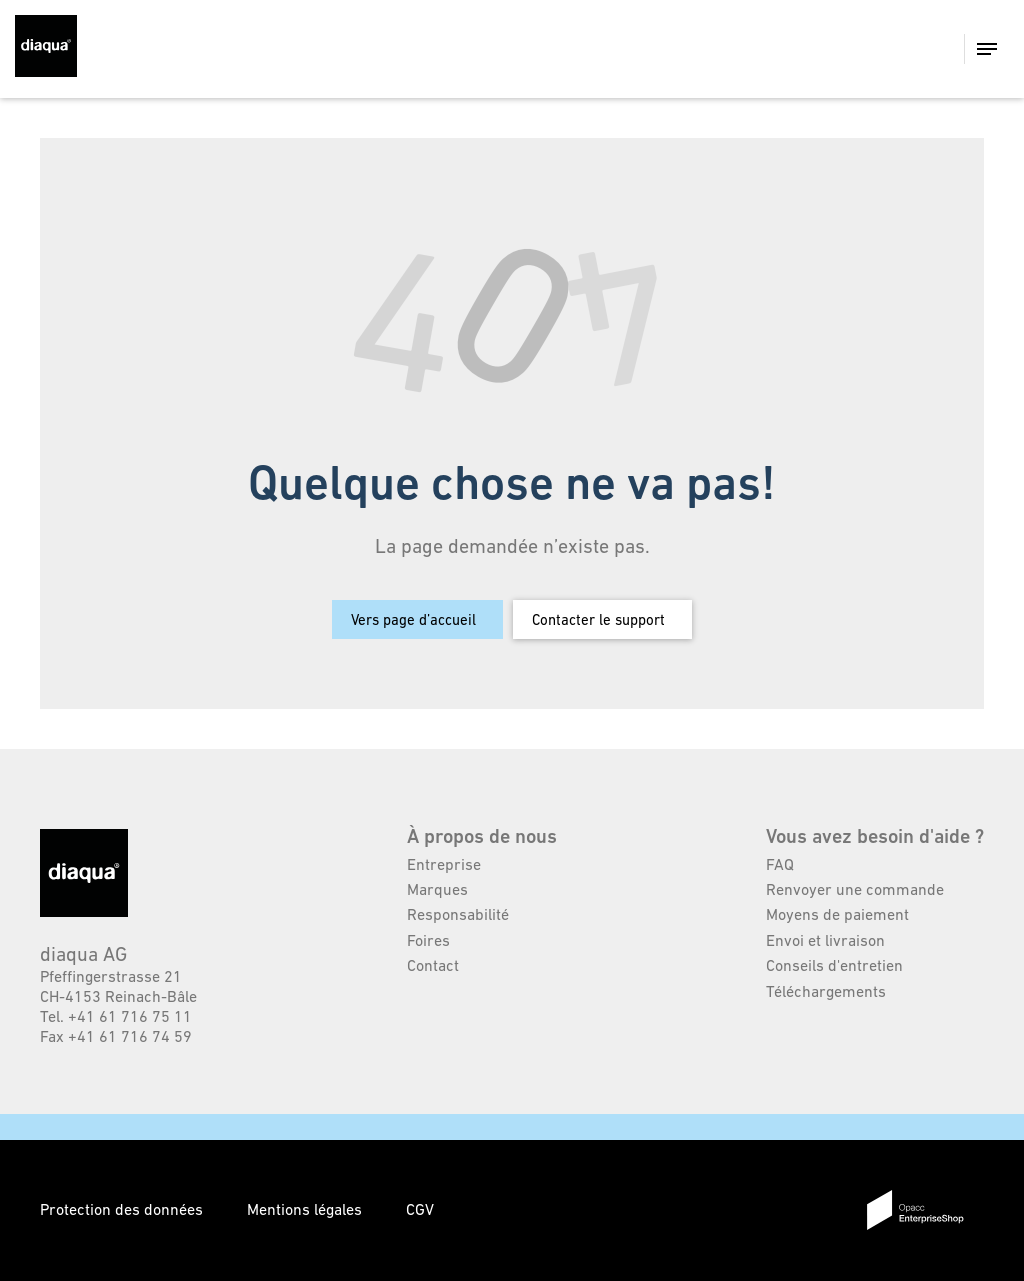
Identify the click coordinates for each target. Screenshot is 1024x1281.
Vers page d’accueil (413, 619)
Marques (437, 889)
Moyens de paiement (837, 914)
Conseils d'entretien (834, 965)
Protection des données (123, 1209)
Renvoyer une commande (855, 889)
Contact (433, 965)
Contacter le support (598, 619)
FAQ (780, 864)
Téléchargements (826, 991)
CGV (420, 1209)
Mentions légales (306, 1209)
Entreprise (444, 864)
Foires (428, 940)
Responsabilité (458, 914)
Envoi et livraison (825, 940)
